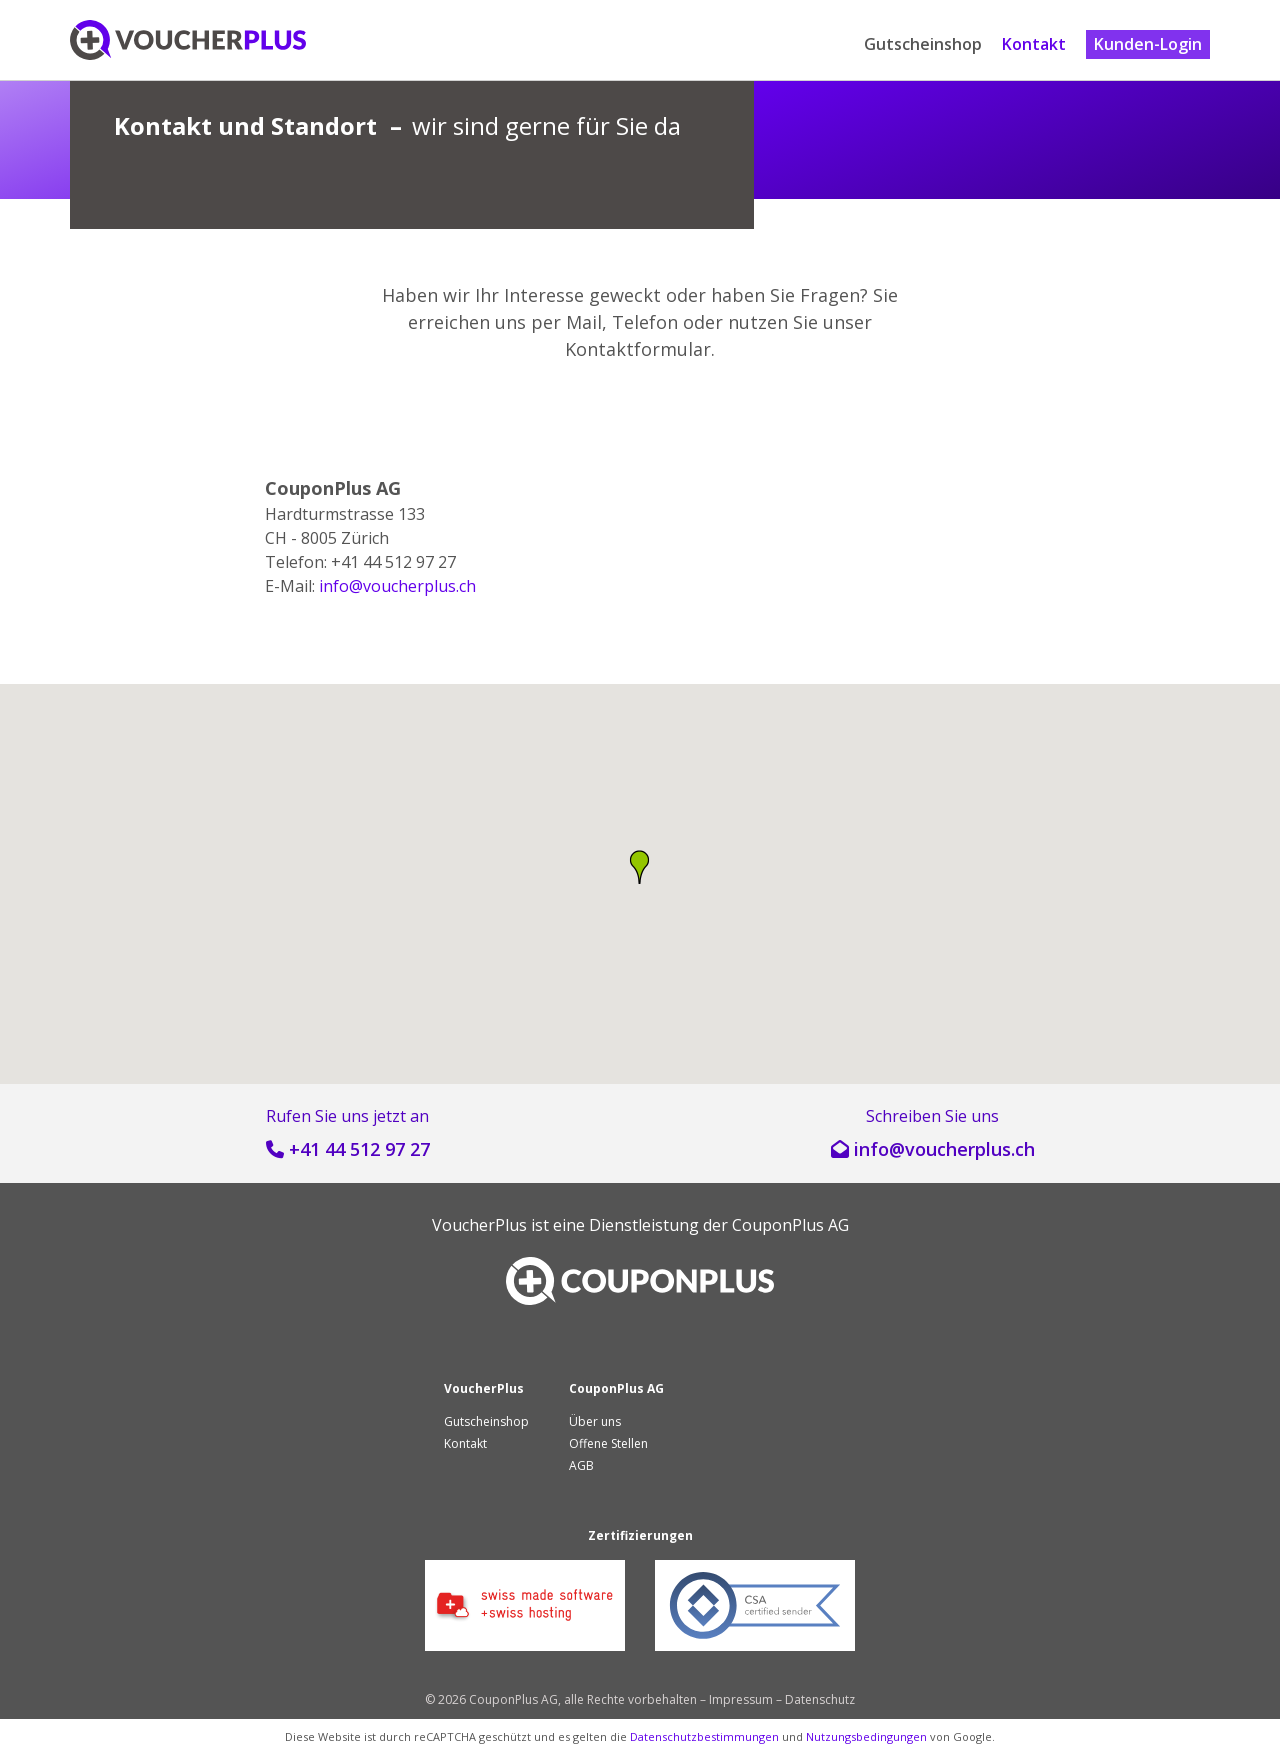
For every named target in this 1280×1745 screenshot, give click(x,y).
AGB (581, 1465)
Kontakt (1034, 44)
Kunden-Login (1148, 44)
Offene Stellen (608, 1443)
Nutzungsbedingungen (866, 1736)
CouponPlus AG (790, 1225)
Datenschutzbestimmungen (704, 1736)
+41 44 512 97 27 (359, 1149)
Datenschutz (820, 1699)
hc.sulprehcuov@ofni (397, 586)
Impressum (741, 1699)
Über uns (595, 1421)
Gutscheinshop (923, 44)
